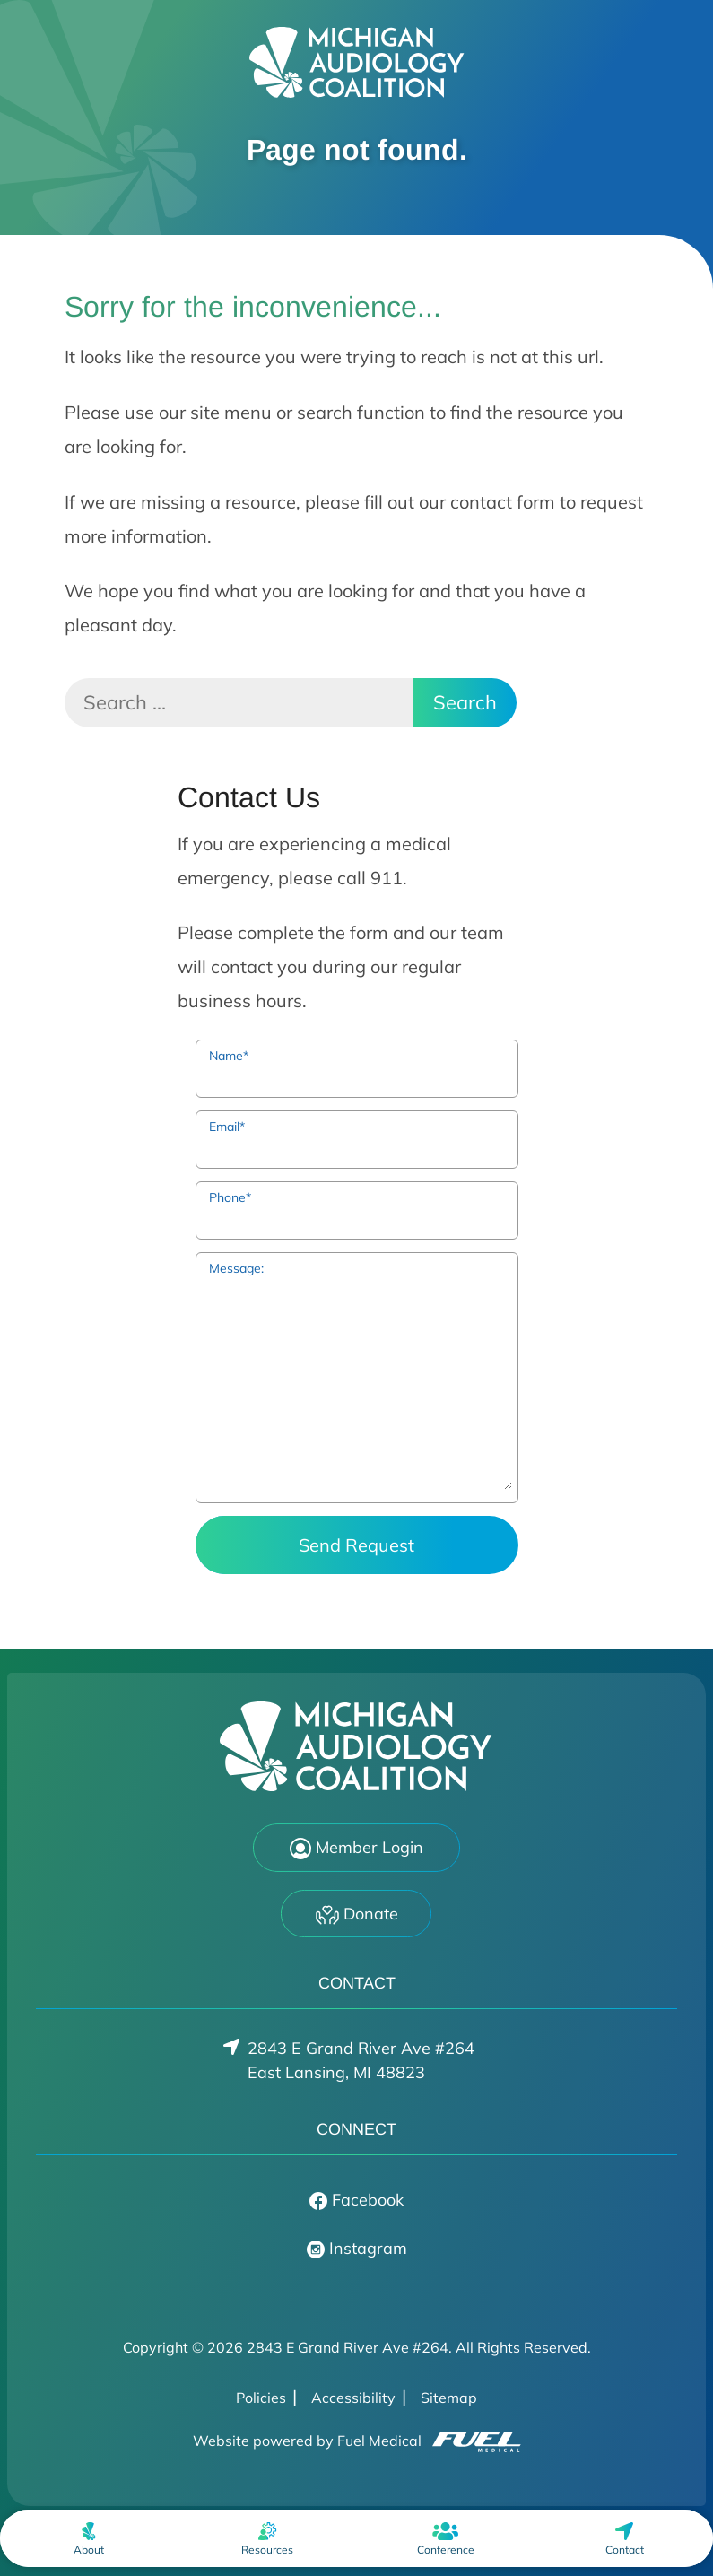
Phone (230, 1197)
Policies (261, 2397)
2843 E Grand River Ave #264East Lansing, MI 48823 (361, 2060)
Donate (357, 1914)
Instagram (357, 2248)
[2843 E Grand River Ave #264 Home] (357, 62)
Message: (236, 1268)
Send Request (356, 1545)
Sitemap (449, 2397)
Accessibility (353, 2397)
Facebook (356, 2200)
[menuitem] (89, 2538)
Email (227, 1126)
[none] (89, 2538)
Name (228, 1056)
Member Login (356, 1848)
